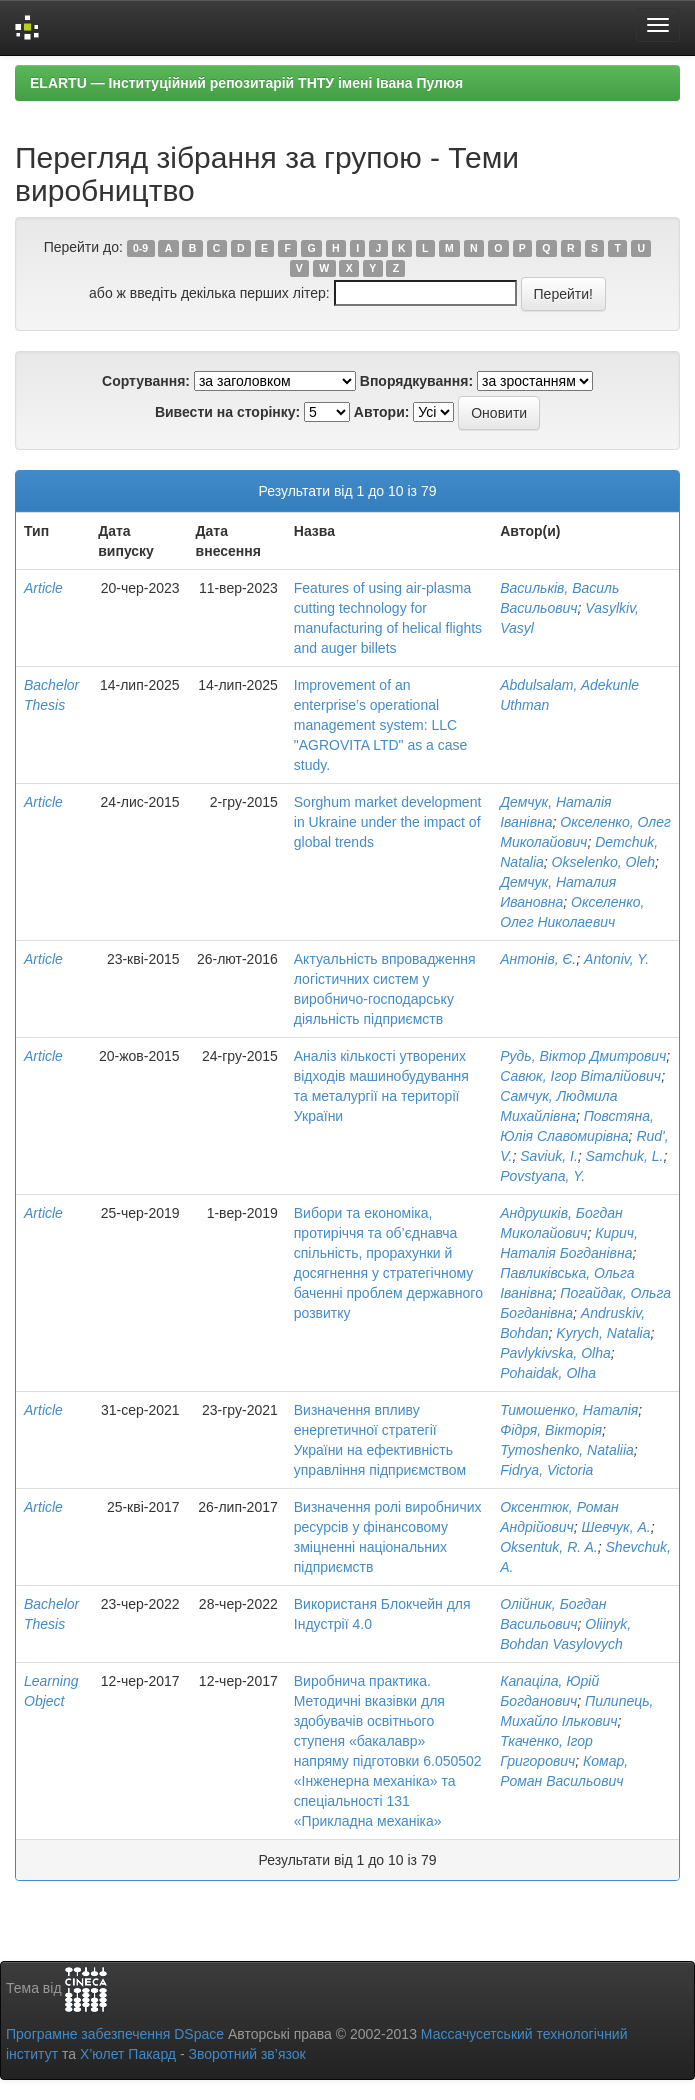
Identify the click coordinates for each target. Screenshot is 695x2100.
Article (43, 588)
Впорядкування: (416, 381)
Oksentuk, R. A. (549, 1547)
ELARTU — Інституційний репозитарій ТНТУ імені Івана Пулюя (246, 83)
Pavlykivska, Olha (555, 1353)
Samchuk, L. (625, 1156)
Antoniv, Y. (616, 959)
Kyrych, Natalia (603, 1333)
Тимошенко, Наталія (569, 1410)
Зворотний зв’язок (246, 2054)
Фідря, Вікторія (551, 1430)
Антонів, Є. (538, 959)
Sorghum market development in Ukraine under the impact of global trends (388, 822)
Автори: (382, 412)
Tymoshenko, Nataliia (567, 1450)
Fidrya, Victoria (546, 1470)
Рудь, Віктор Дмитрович (583, 1056)
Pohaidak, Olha (548, 1373)
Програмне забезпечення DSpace (115, 2034)
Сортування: (146, 381)
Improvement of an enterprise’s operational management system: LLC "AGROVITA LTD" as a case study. (381, 725)
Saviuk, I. (549, 1156)
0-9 (140, 248)
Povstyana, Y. (542, 1176)
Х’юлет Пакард (128, 2054)
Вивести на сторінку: (227, 412)
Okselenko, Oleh (604, 862)
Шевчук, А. (616, 1527)
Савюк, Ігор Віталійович (580, 1076)
